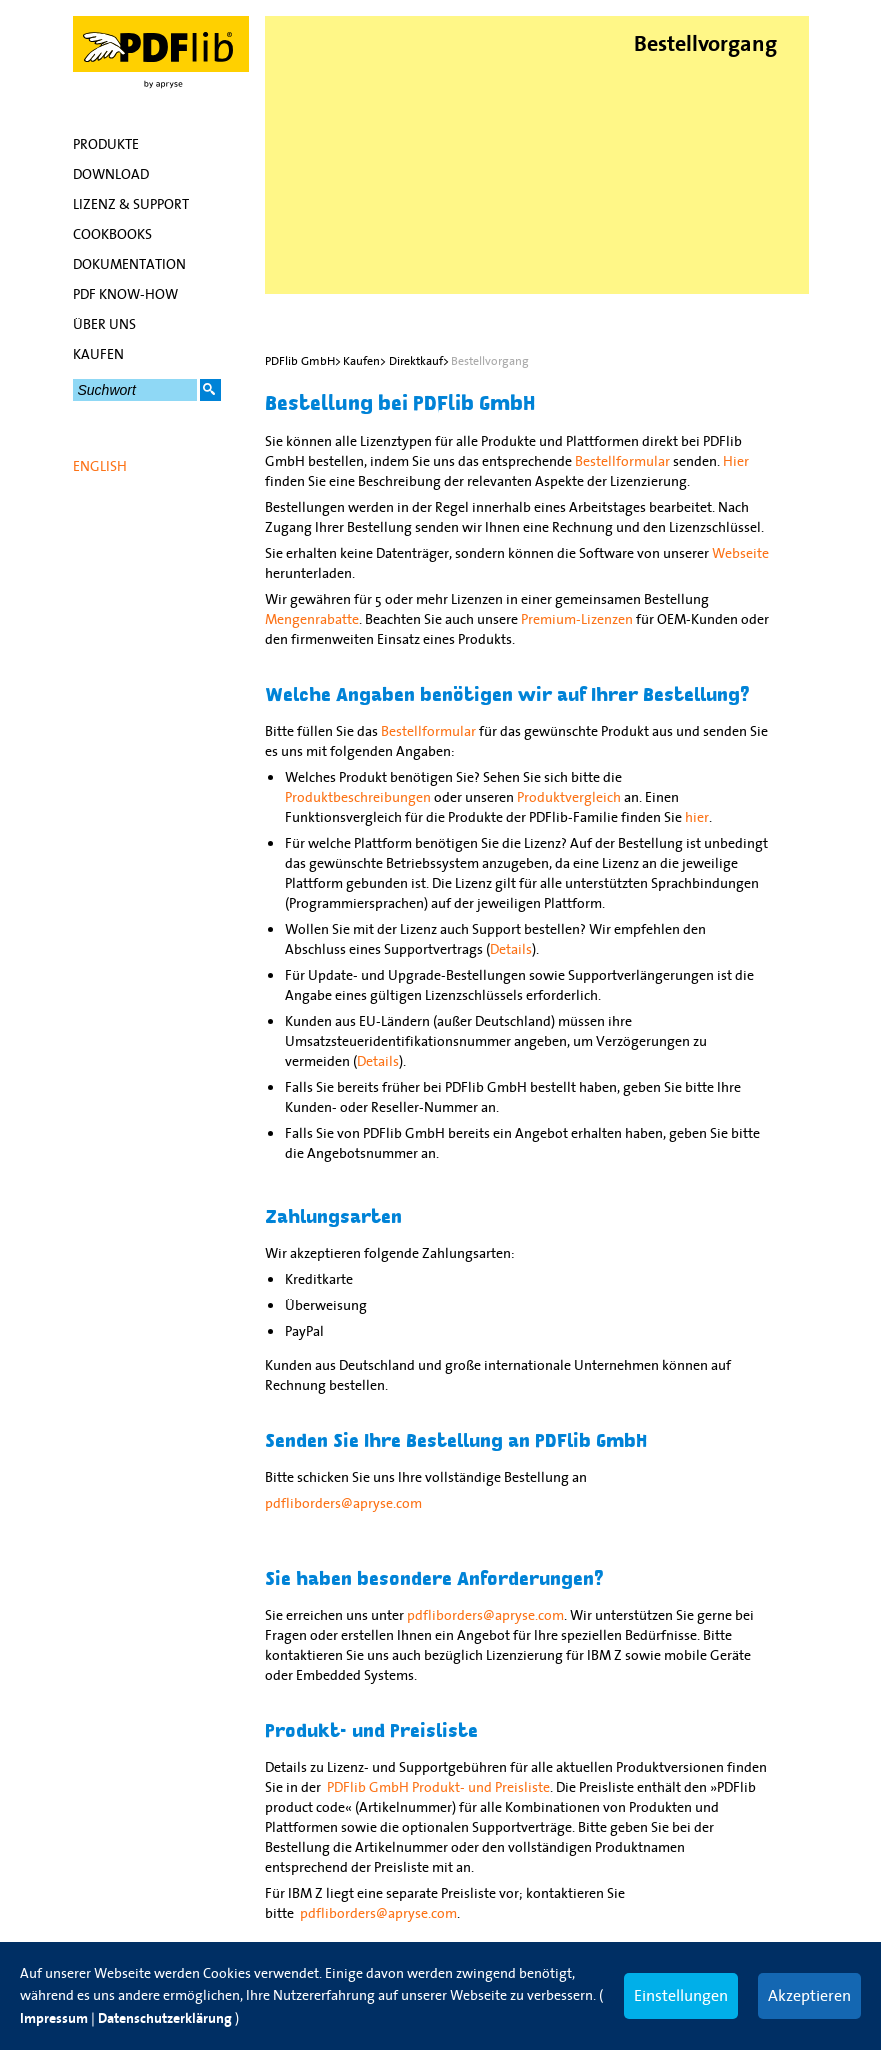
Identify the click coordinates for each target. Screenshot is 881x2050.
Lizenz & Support (131, 204)
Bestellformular (622, 461)
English (100, 466)
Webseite (740, 553)
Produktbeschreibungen (358, 797)
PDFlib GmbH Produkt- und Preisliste (438, 1787)
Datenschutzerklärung (165, 2018)
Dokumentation (129, 264)
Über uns (104, 324)
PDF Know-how (125, 294)
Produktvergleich (569, 797)
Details (511, 949)
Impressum (54, 2018)
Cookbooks (112, 234)
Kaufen (98, 354)
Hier (736, 461)
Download (111, 174)
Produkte (106, 144)
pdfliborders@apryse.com (343, 1503)
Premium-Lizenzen (577, 619)
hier (697, 817)
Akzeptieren (809, 1995)
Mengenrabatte (312, 619)
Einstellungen (681, 1995)
